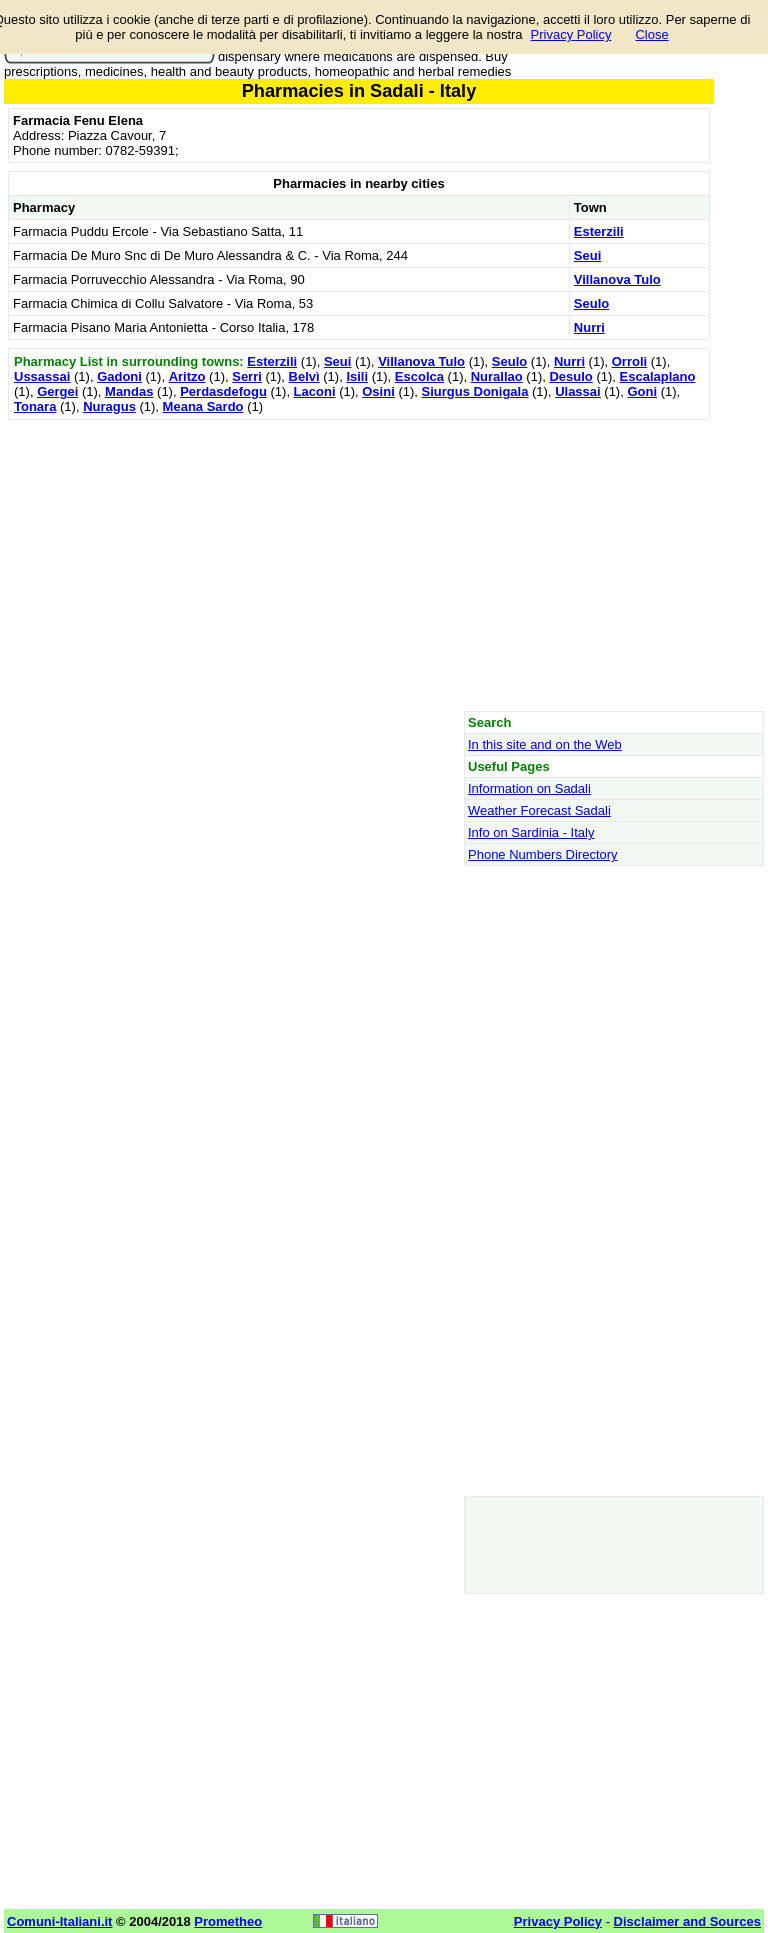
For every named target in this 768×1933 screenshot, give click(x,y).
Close (651, 34)
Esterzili (599, 231)
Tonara (35, 406)
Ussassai (42, 376)
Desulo (570, 376)
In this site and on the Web (545, 744)
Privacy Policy (571, 34)
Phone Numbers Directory (543, 854)
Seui (587, 255)
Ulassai (578, 391)
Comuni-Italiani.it (59, 1921)
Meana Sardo (203, 406)
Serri (247, 376)
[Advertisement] (359, 565)
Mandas (129, 391)
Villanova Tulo (617, 279)
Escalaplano (658, 376)
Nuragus (109, 406)
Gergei (57, 391)
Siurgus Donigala (475, 391)
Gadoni (119, 376)
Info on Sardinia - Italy (531, 832)
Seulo (591, 303)
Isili (357, 376)
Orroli (629, 361)
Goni (642, 391)
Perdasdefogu (223, 391)
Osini (378, 391)
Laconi (315, 391)
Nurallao (497, 376)
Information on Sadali (529, 788)
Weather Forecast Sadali (539, 810)
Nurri (589, 327)
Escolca (419, 376)
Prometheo (228, 1921)
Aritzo (187, 376)
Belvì (304, 376)
